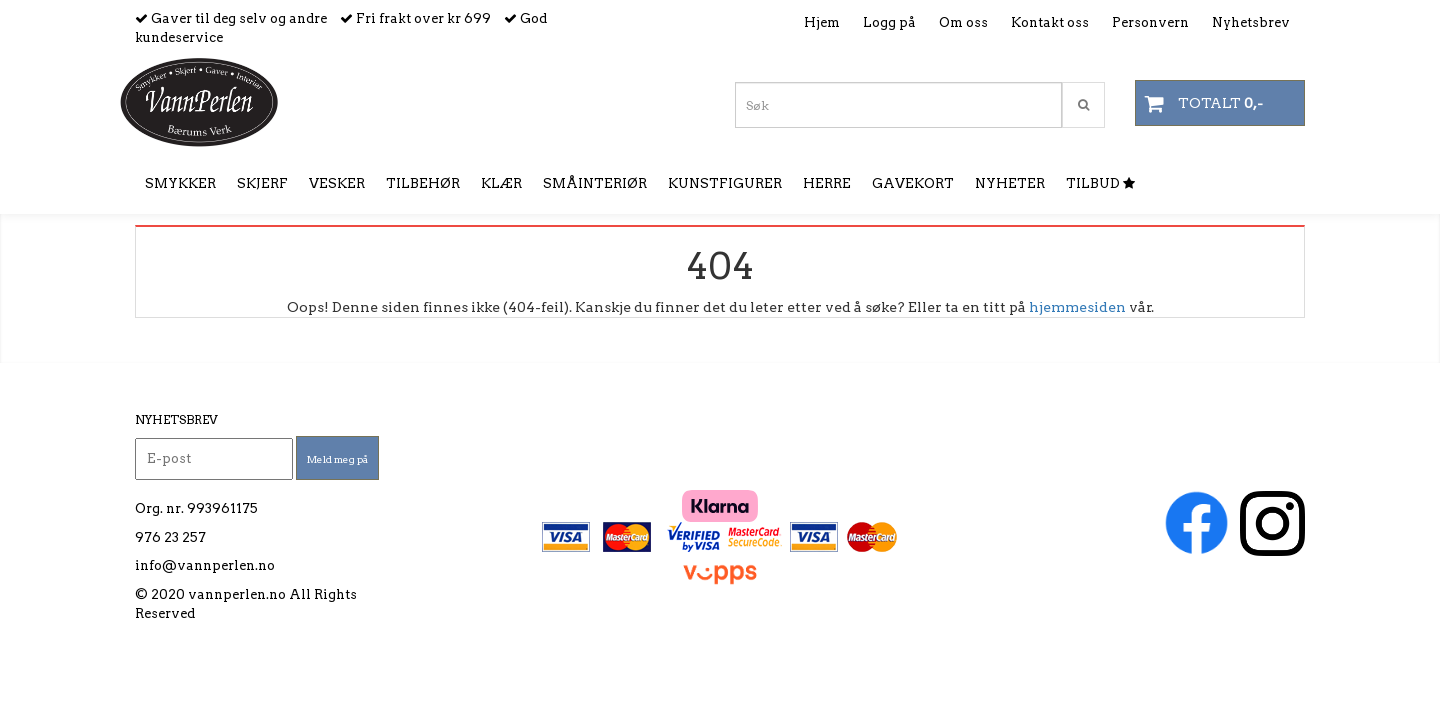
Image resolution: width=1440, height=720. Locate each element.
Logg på (889, 22)
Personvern (1150, 22)
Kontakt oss (1050, 22)
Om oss (963, 22)
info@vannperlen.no (205, 565)
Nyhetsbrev (1251, 22)
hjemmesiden (1077, 307)
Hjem (822, 22)
